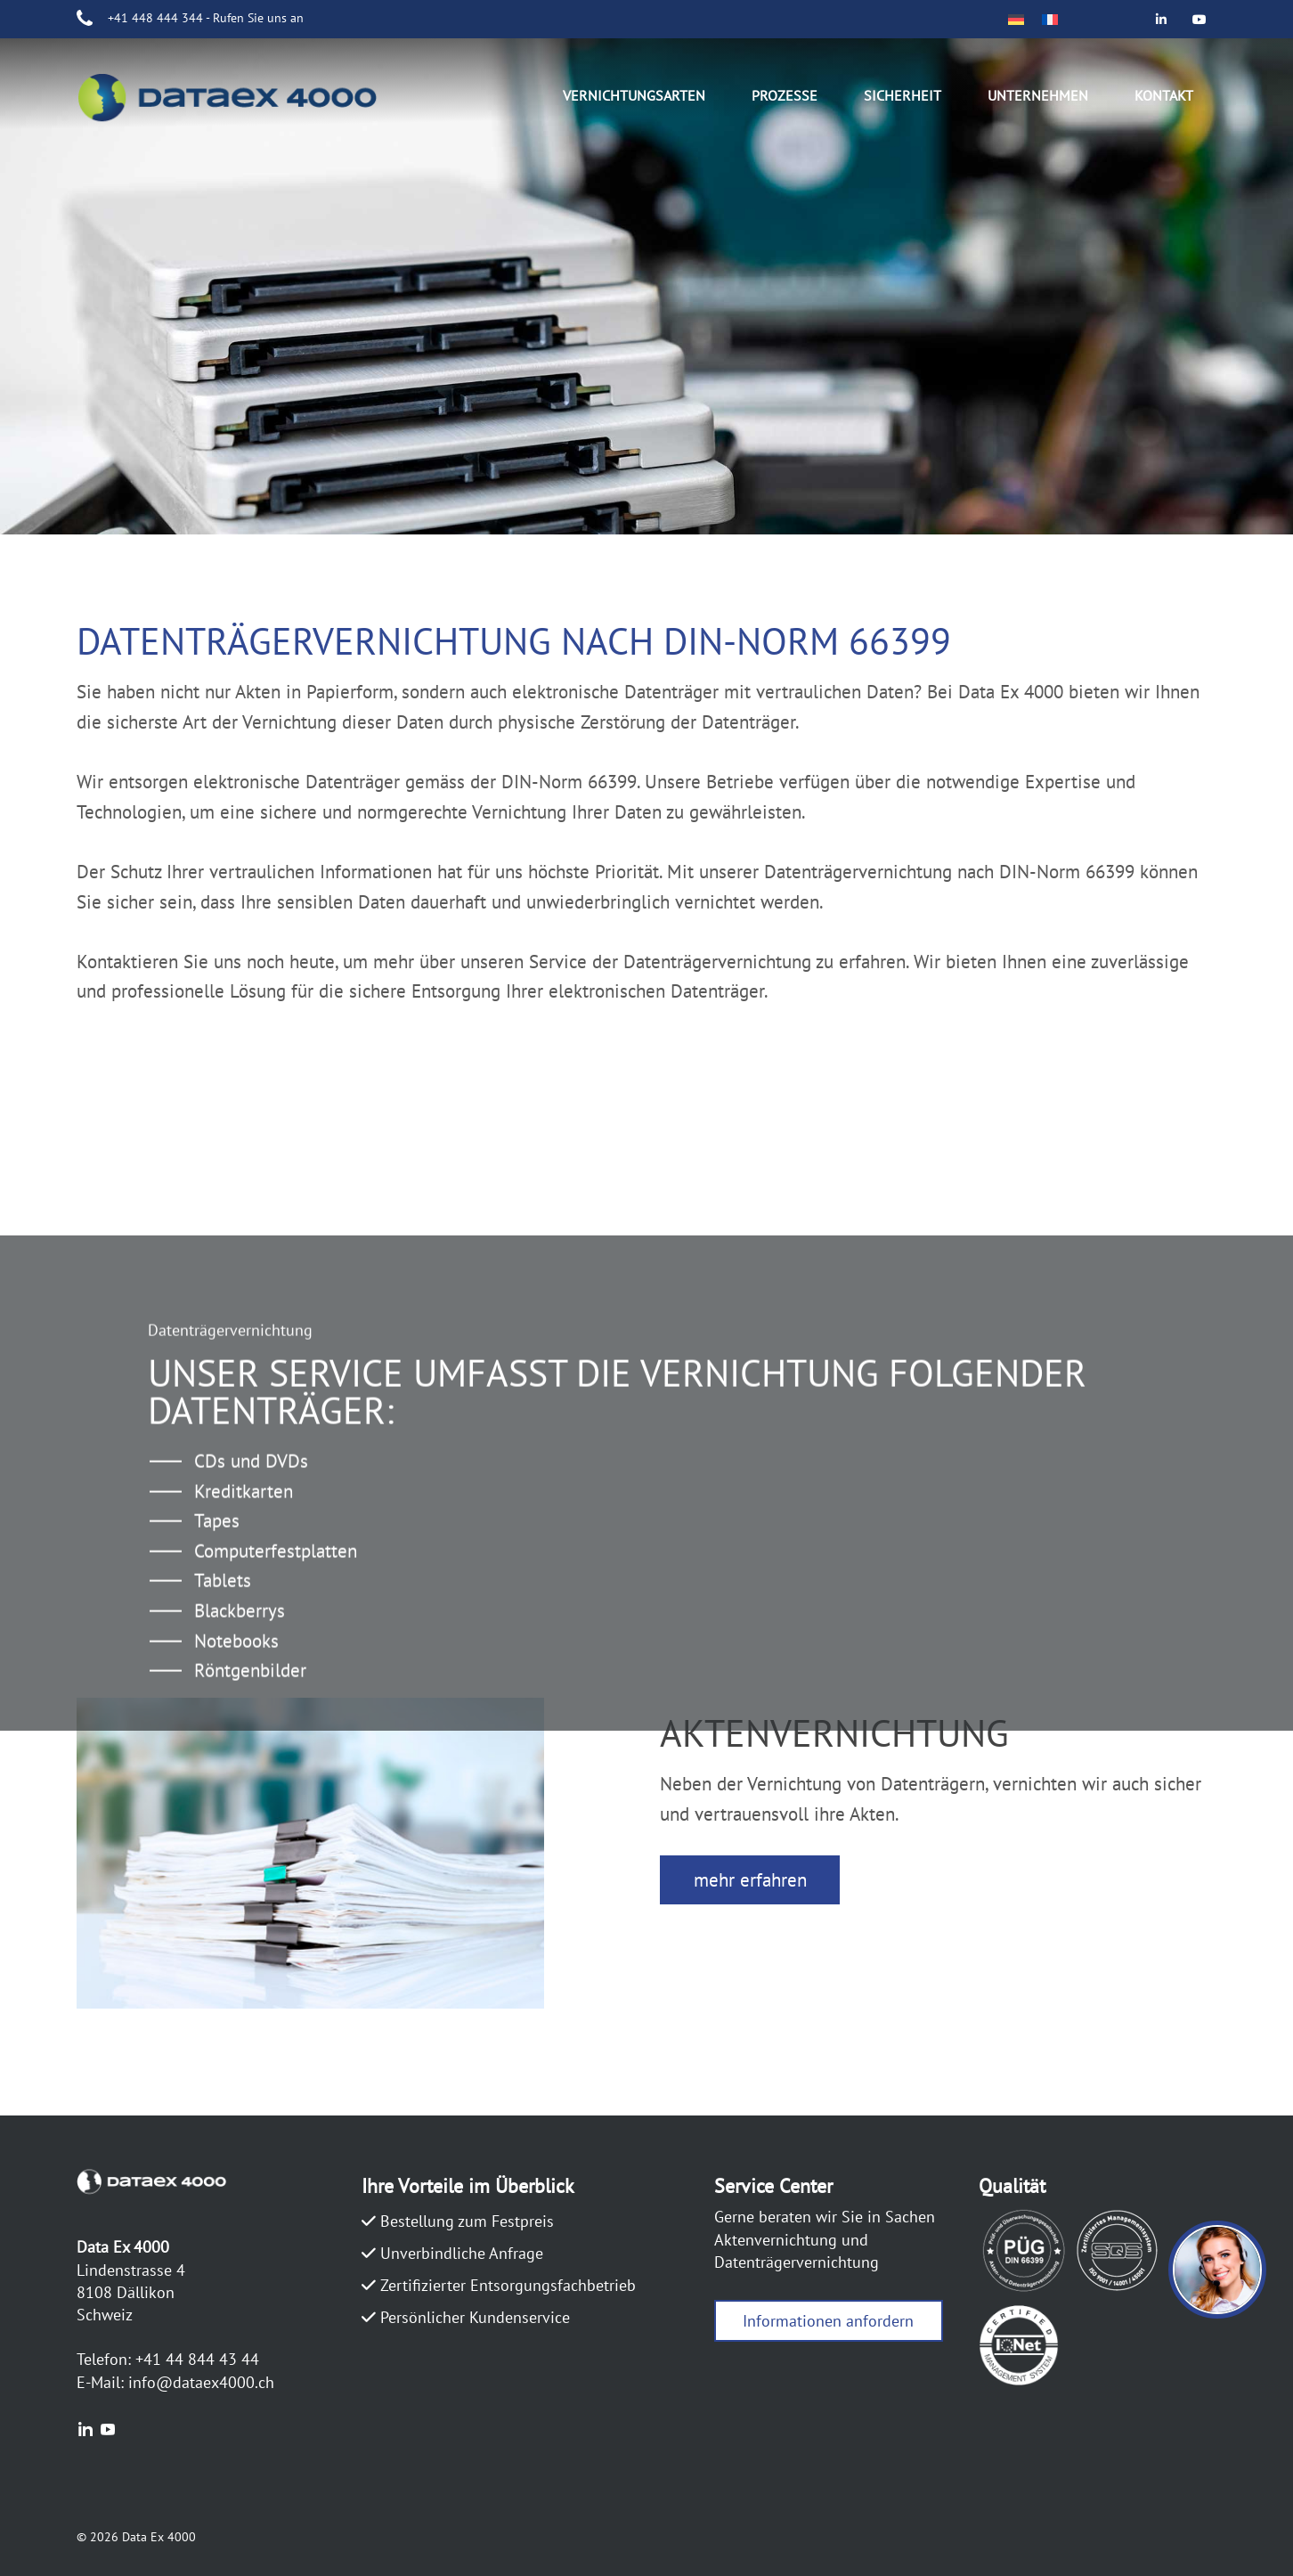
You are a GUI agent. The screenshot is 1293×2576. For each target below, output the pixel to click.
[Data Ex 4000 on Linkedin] (1161, 19)
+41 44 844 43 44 (197, 2359)
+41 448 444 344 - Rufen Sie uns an (206, 18)
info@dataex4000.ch (201, 2382)
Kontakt (1163, 95)
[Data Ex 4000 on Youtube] (1199, 19)
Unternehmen (1038, 95)
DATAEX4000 (246, 100)
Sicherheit (902, 95)
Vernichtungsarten (634, 95)
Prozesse (784, 95)
